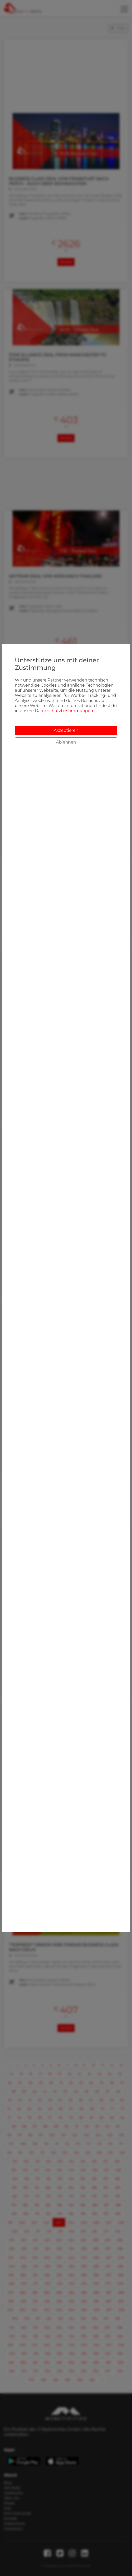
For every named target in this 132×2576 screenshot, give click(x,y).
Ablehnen (66, 742)
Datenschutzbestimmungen (64, 710)
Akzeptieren (66, 730)
